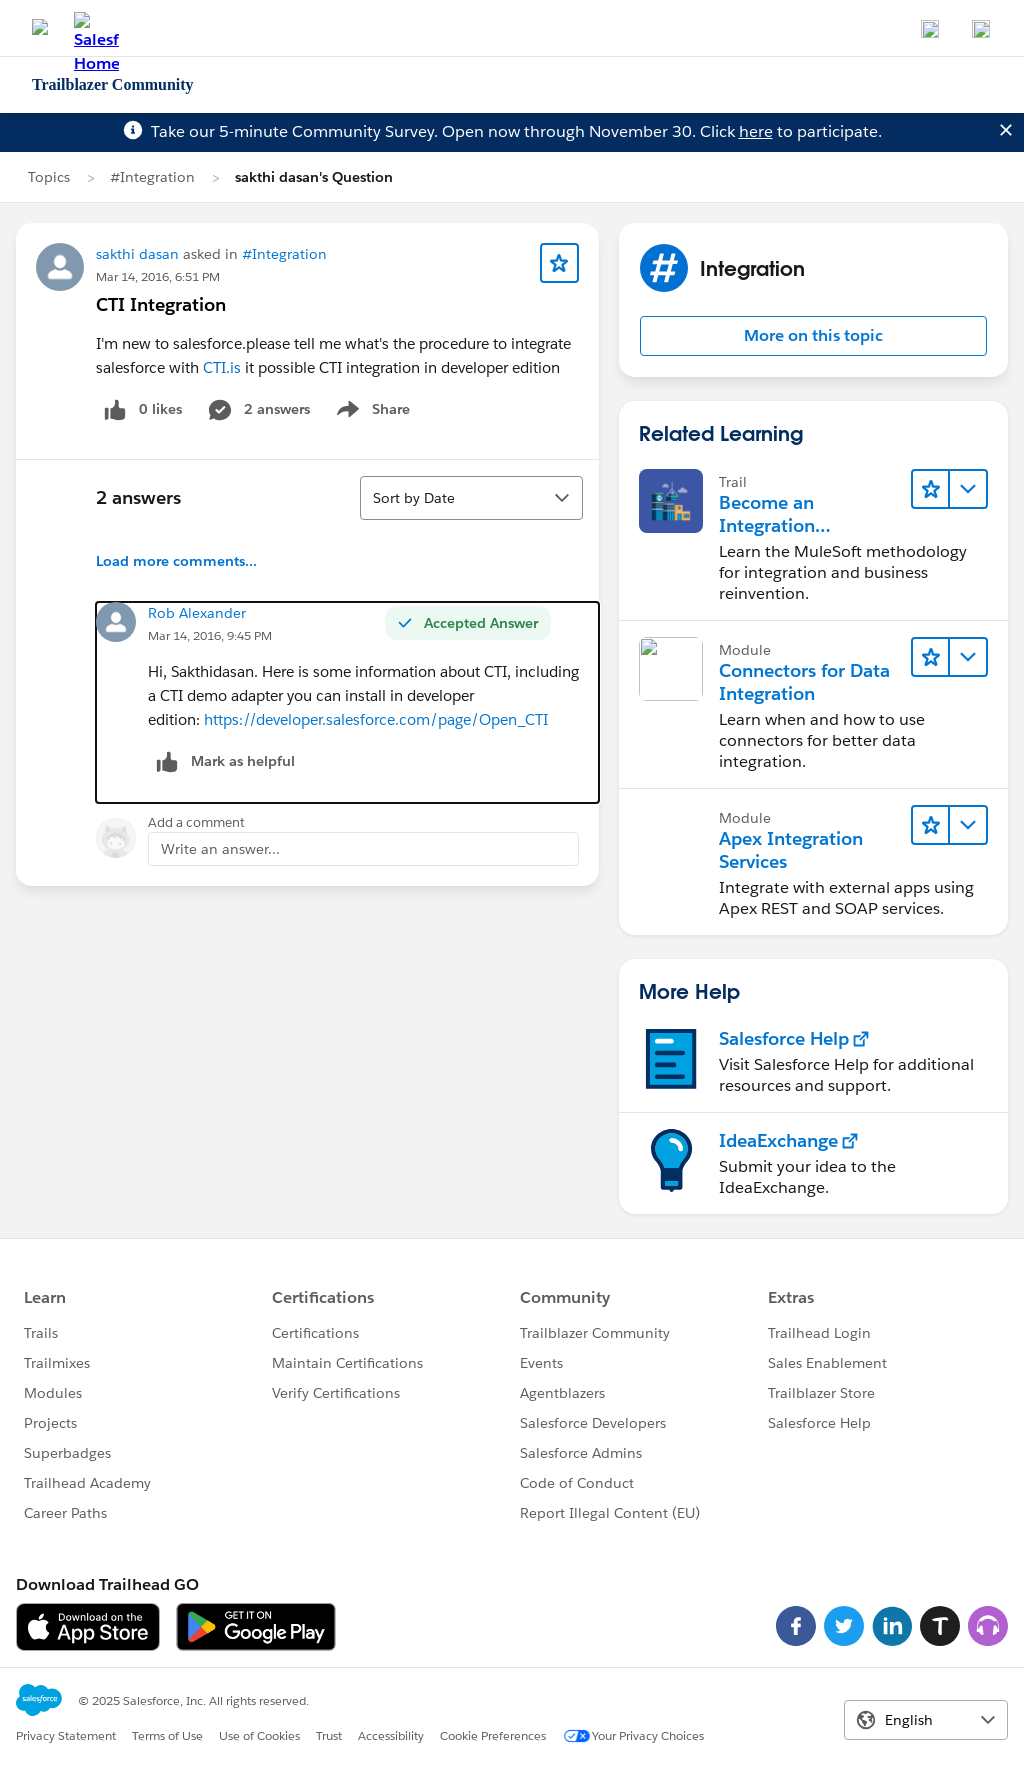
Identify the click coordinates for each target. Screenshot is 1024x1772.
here (756, 131)
